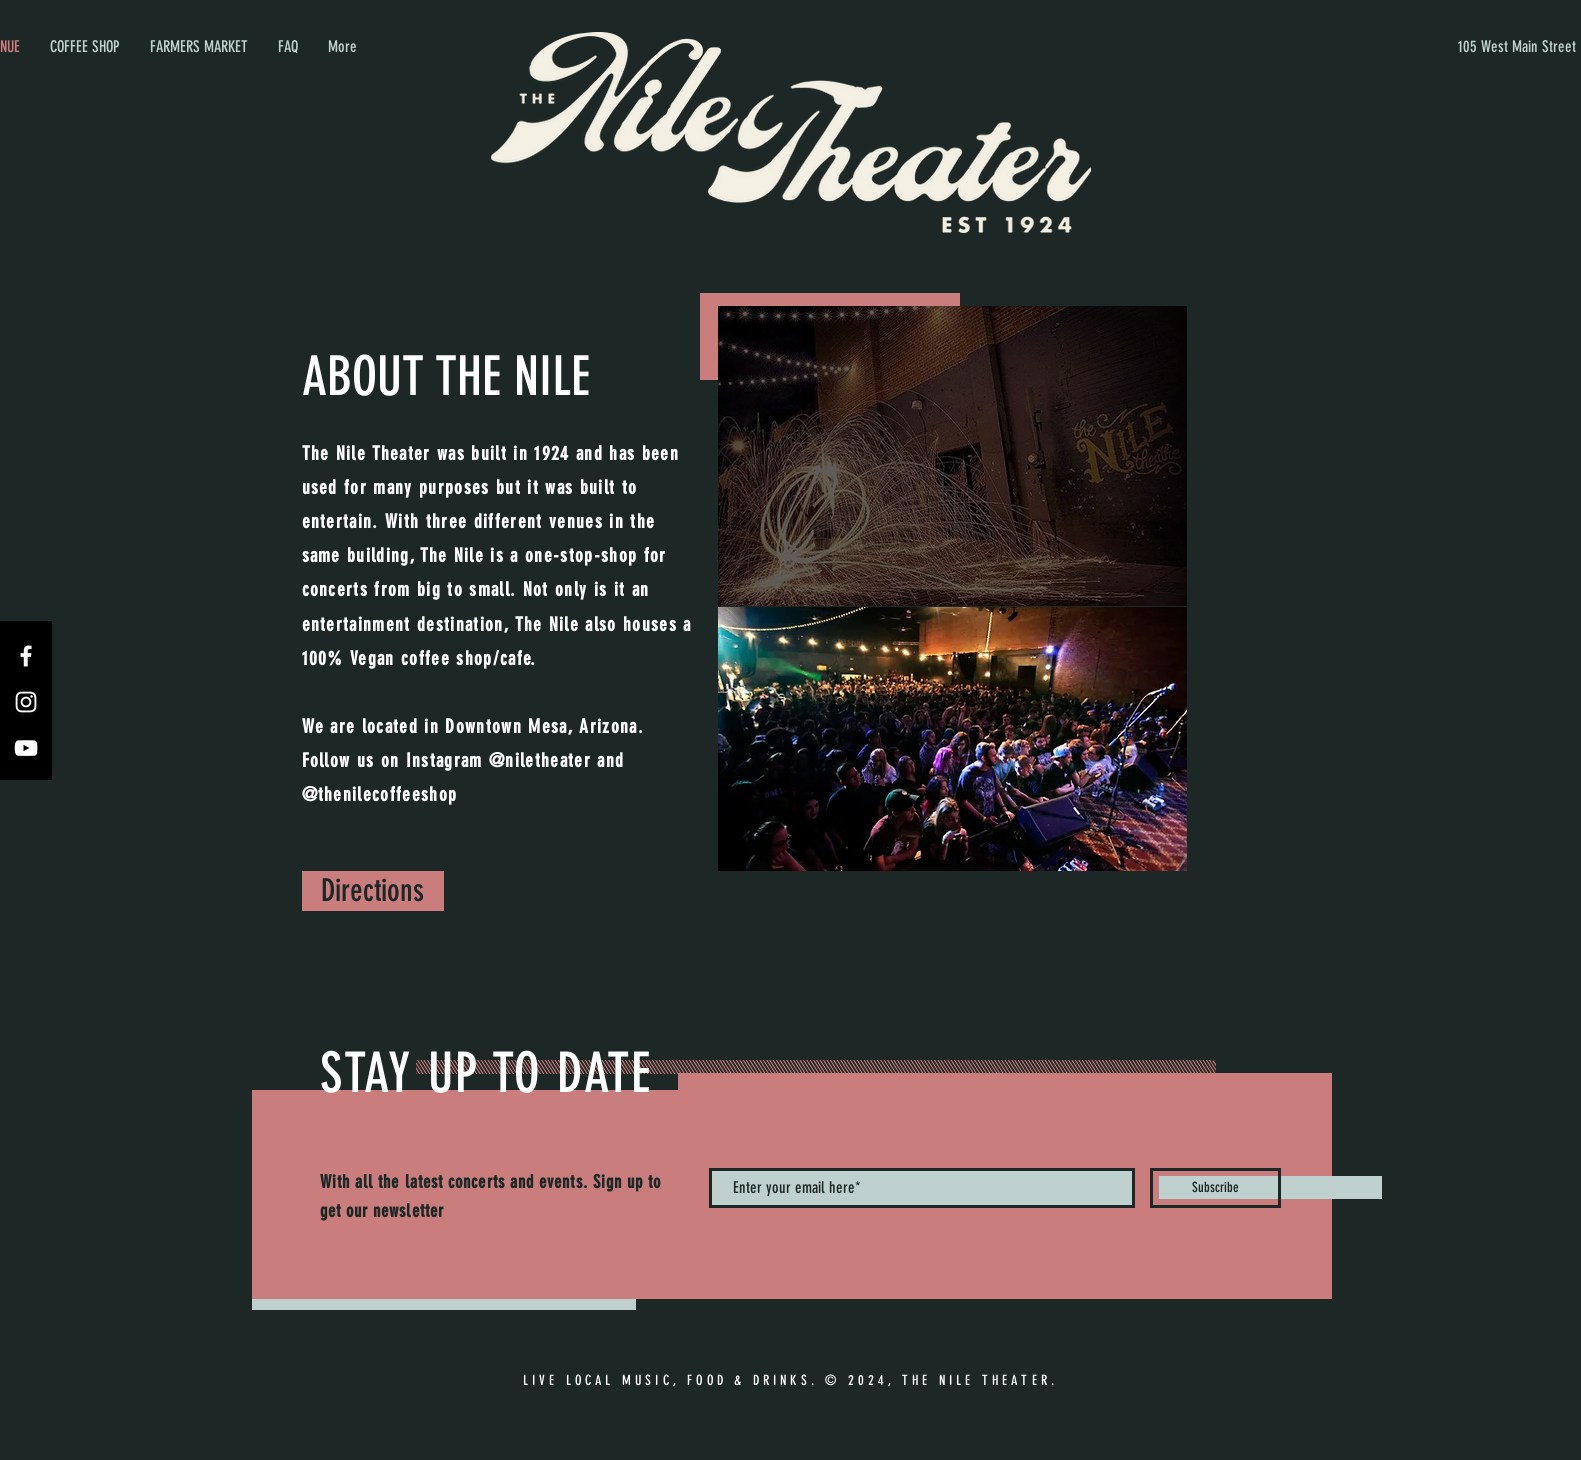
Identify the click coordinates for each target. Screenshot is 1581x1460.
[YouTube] (26, 748)
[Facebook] (26, 656)
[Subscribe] (1215, 1188)
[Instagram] (26, 702)
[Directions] (373, 891)
